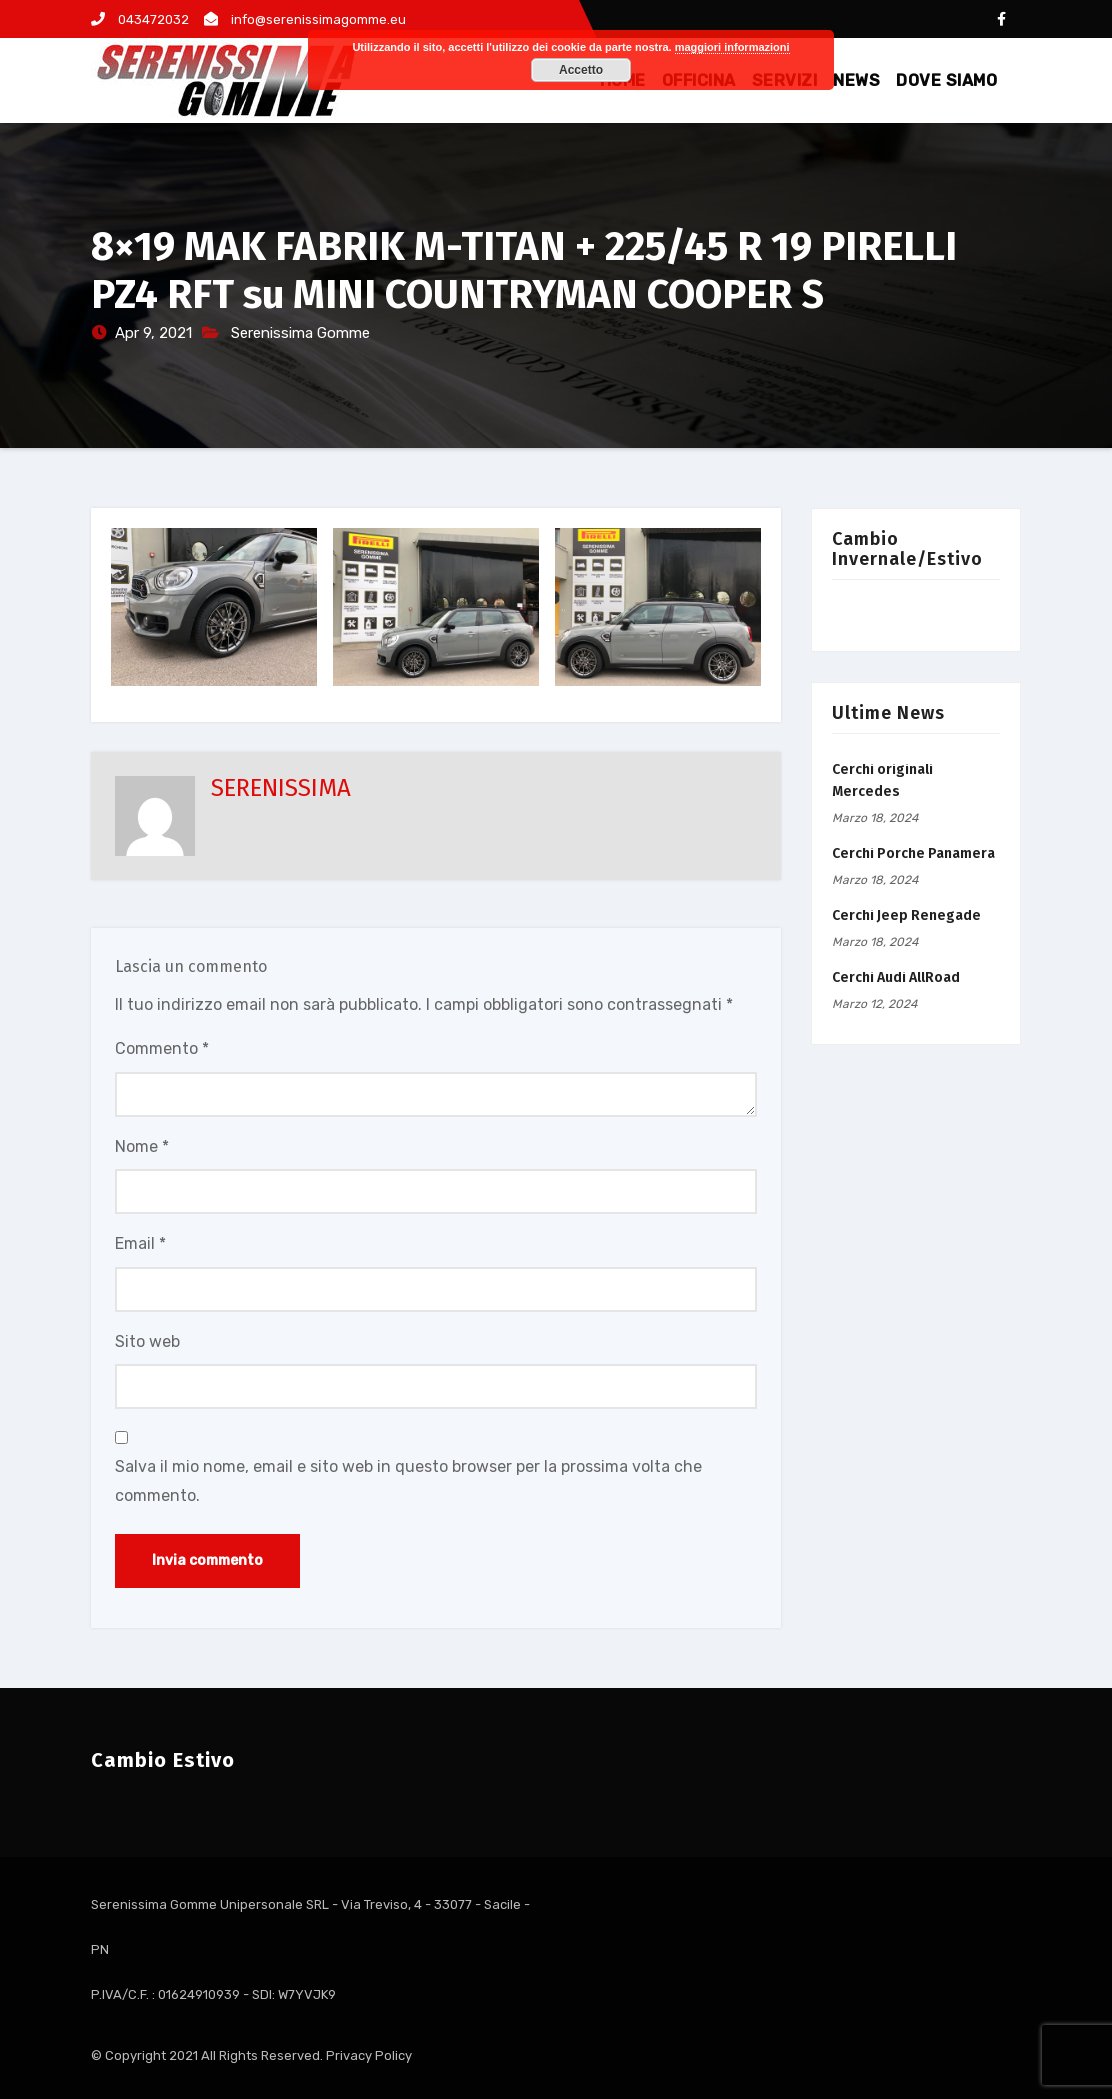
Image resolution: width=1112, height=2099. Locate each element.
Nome (142, 1146)
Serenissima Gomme (300, 333)
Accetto (581, 70)
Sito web (147, 1341)
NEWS (856, 80)
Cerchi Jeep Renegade (906, 915)
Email (140, 1243)
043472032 (140, 19)
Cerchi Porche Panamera (913, 853)
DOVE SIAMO (946, 80)
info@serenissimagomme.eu (305, 19)
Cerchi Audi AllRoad (896, 977)
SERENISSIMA (281, 788)
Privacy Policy (369, 2055)
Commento (162, 1048)
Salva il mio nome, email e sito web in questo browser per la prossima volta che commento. (408, 1480)
